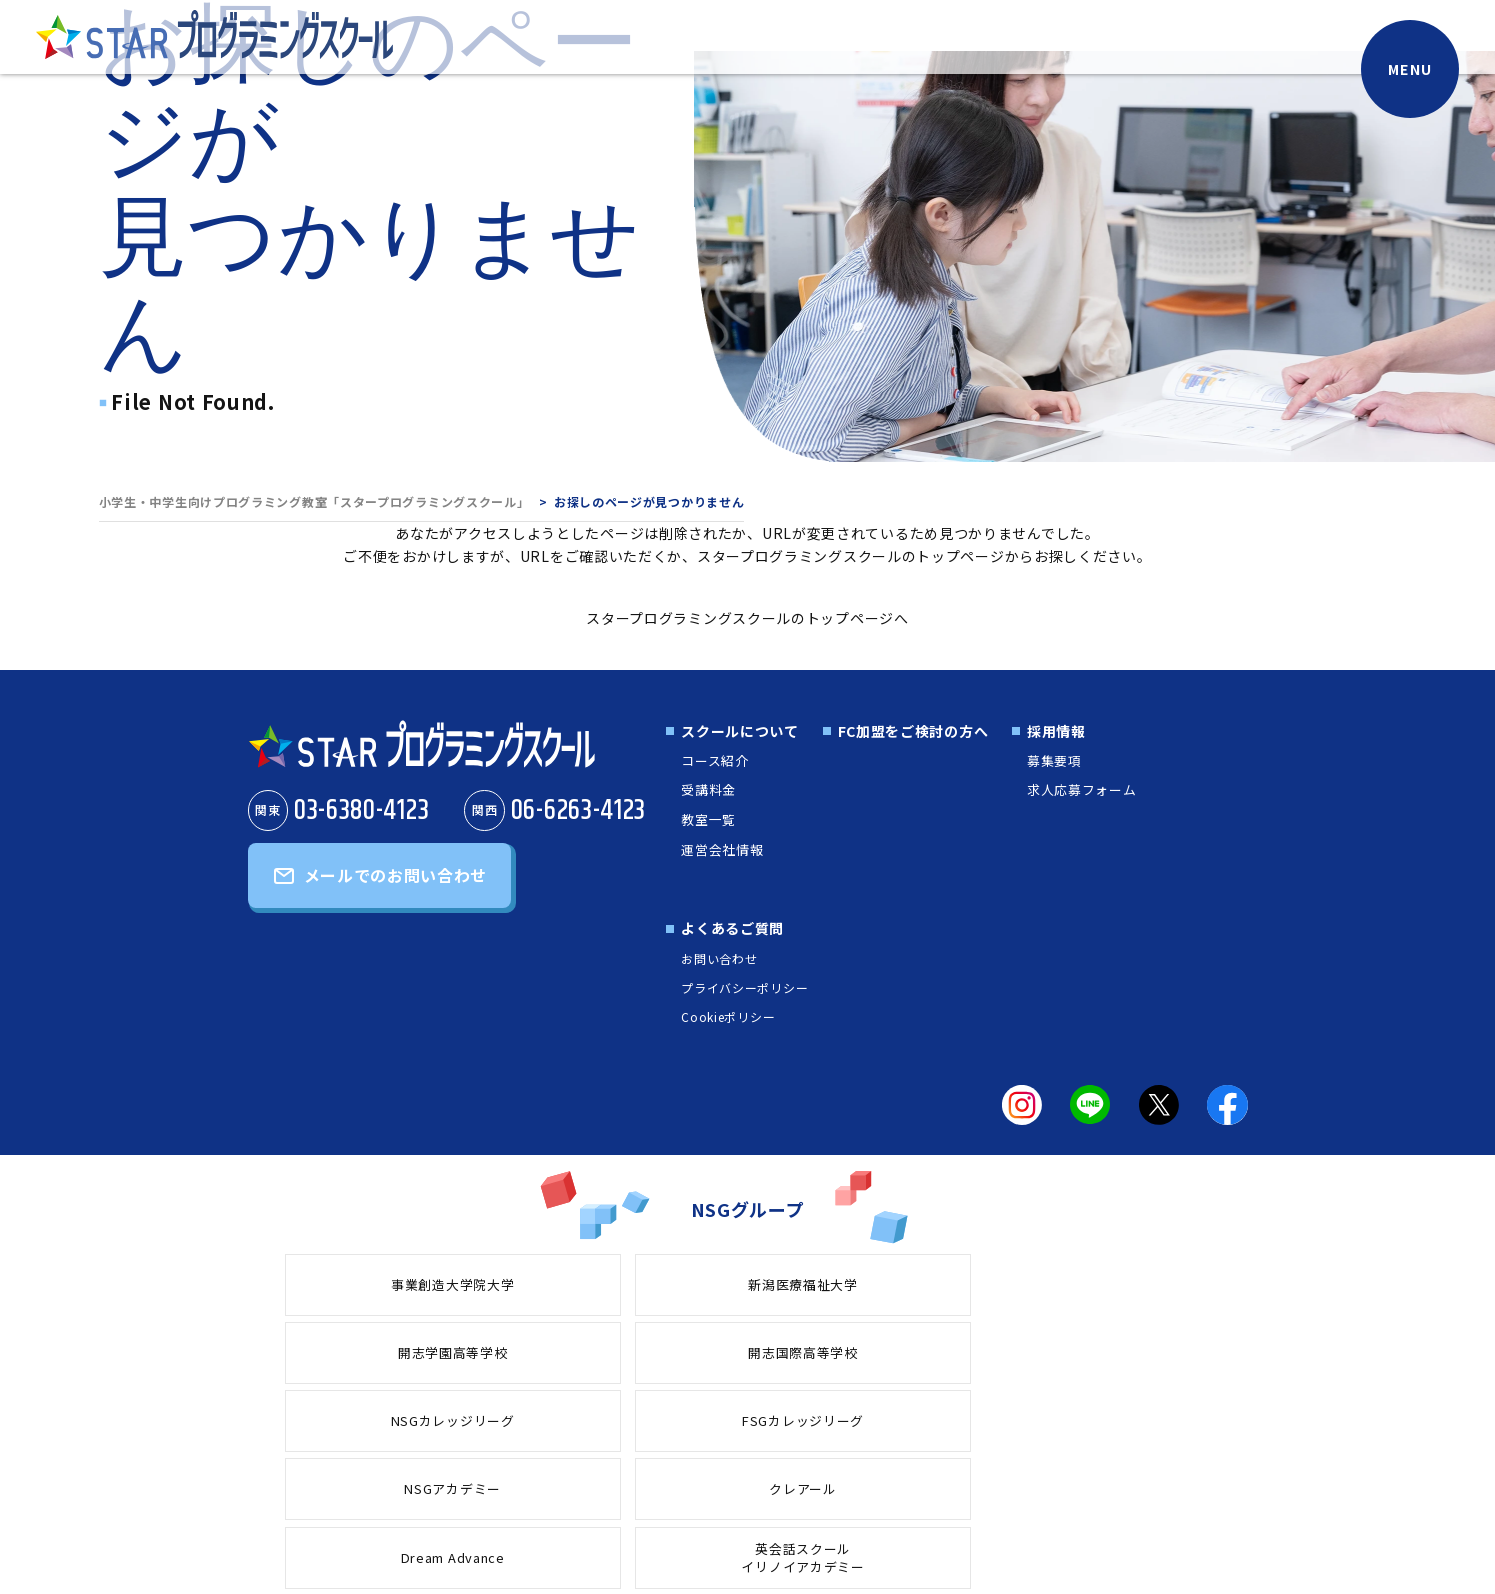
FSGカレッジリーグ (371, 1353)
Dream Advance (935, 1353)
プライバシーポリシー (741, 986)
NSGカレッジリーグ (1123, 1283)
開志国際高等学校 (936, 1283)
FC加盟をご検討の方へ (910, 731)
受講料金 (707, 789)
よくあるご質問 (729, 928)
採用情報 (1053, 731)
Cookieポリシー (725, 1016)
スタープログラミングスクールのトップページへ (747, 618)
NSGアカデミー (560, 1353)
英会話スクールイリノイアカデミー (1123, 1353)
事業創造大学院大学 (371, 1283)
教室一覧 (707, 819)
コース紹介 (714, 760)
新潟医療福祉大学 (560, 1283)
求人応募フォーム (1083, 789)
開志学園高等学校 (748, 1283)
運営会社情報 (722, 848)
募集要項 (1053, 760)
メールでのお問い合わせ (396, 880)
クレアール (747, 1353)
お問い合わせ (716, 957)
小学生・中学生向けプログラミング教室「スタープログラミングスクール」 (314, 501)
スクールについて (737, 731)
